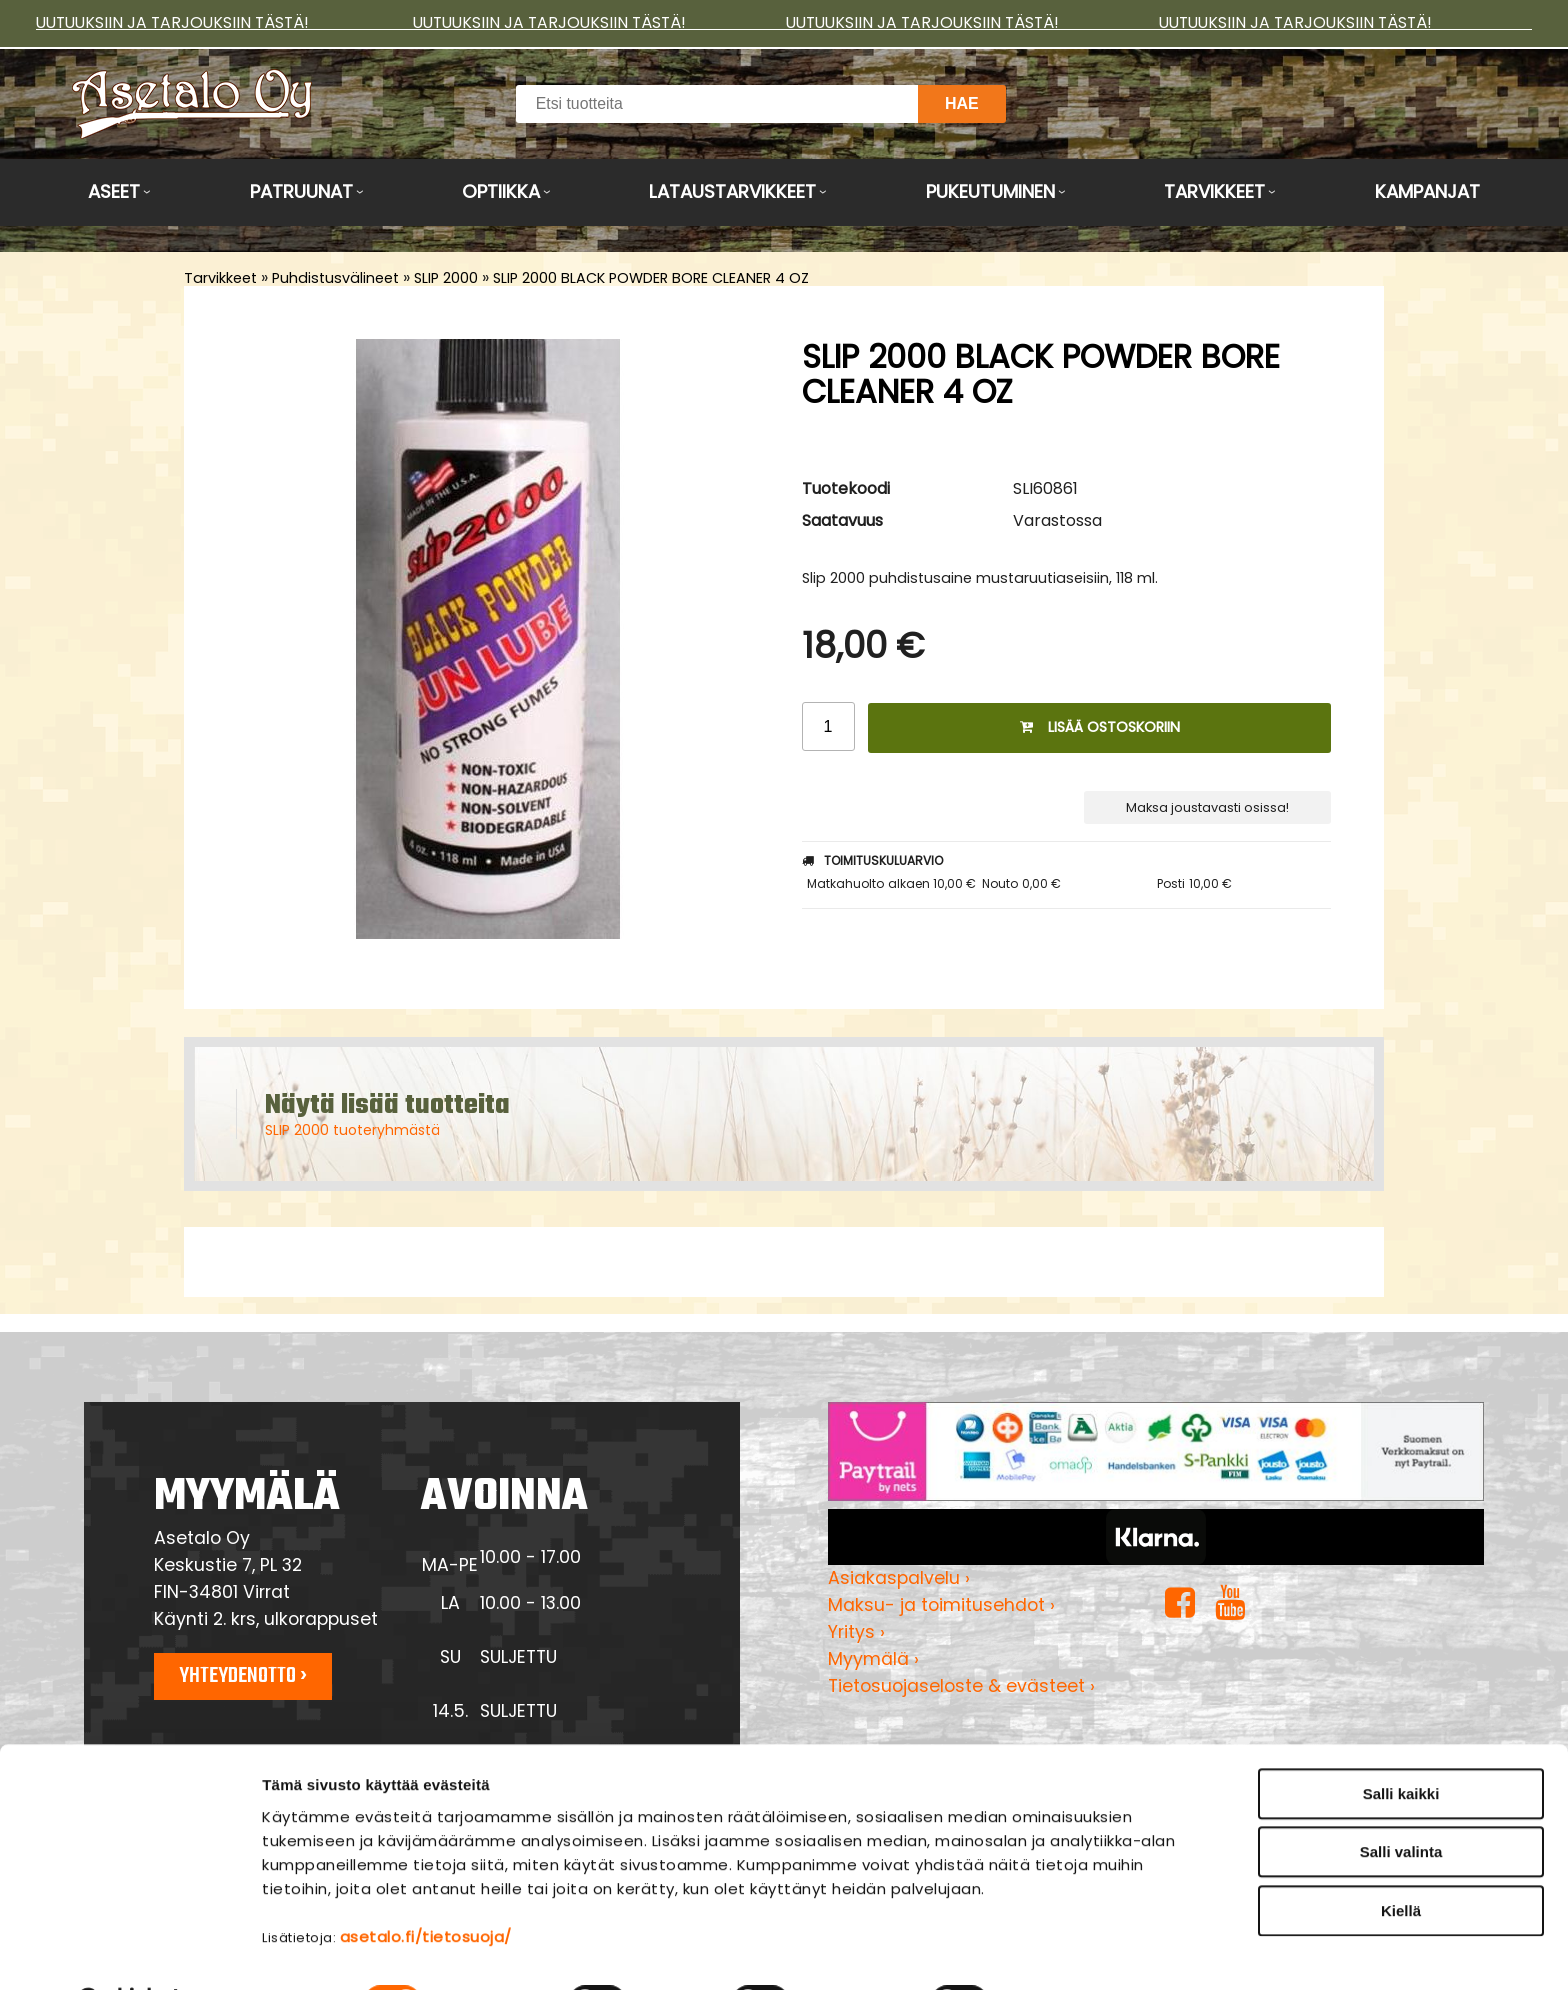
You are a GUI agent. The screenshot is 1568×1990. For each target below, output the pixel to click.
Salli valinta (1401, 1800)
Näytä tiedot (1074, 1950)
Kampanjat (1427, 191)
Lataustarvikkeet (732, 191)
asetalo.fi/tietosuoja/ (426, 1884)
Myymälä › (873, 1659)
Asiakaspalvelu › (899, 1578)
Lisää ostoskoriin (1100, 727)
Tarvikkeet (1214, 191)
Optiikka (501, 191)
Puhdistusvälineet (335, 278)
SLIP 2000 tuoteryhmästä (352, 1130)
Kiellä (1401, 1858)
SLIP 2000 (446, 278)
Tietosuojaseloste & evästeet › (961, 1686)
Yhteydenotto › (243, 1676)
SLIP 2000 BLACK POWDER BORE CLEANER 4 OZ (651, 278)
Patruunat (301, 191)
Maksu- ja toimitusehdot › (941, 1605)
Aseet (114, 191)
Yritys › (856, 1632)
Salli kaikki (1401, 1741)
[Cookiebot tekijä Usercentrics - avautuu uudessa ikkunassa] (129, 1951)
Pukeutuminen (990, 191)
